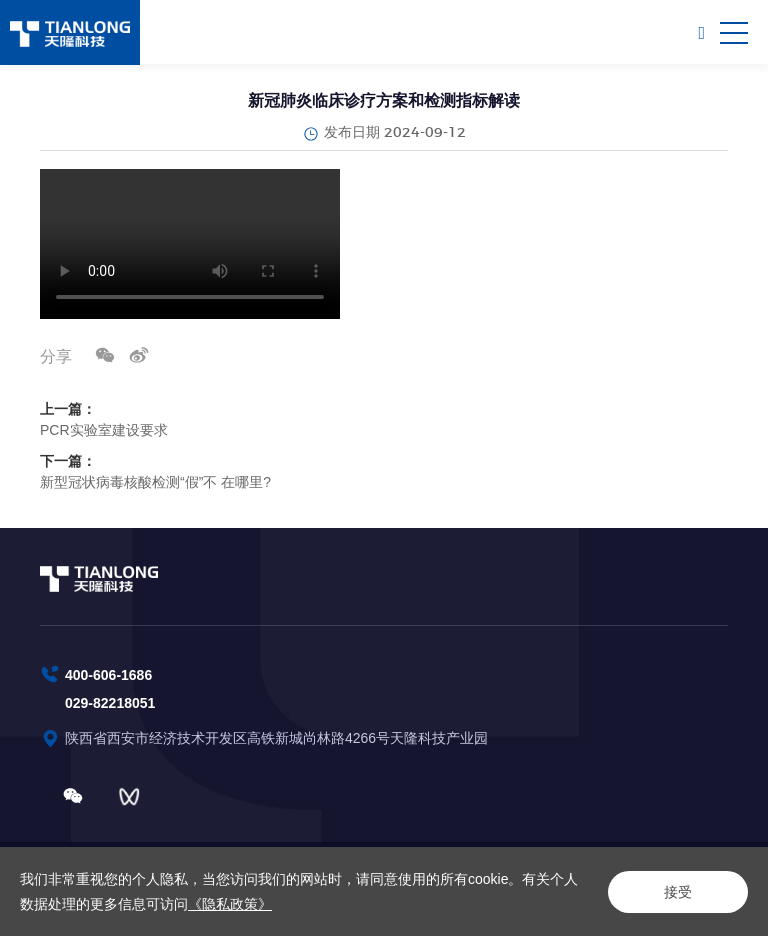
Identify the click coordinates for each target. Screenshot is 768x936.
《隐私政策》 (230, 904)
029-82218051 (110, 703)
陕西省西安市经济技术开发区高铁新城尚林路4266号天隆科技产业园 (278, 738)
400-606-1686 (108, 675)
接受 (678, 892)
